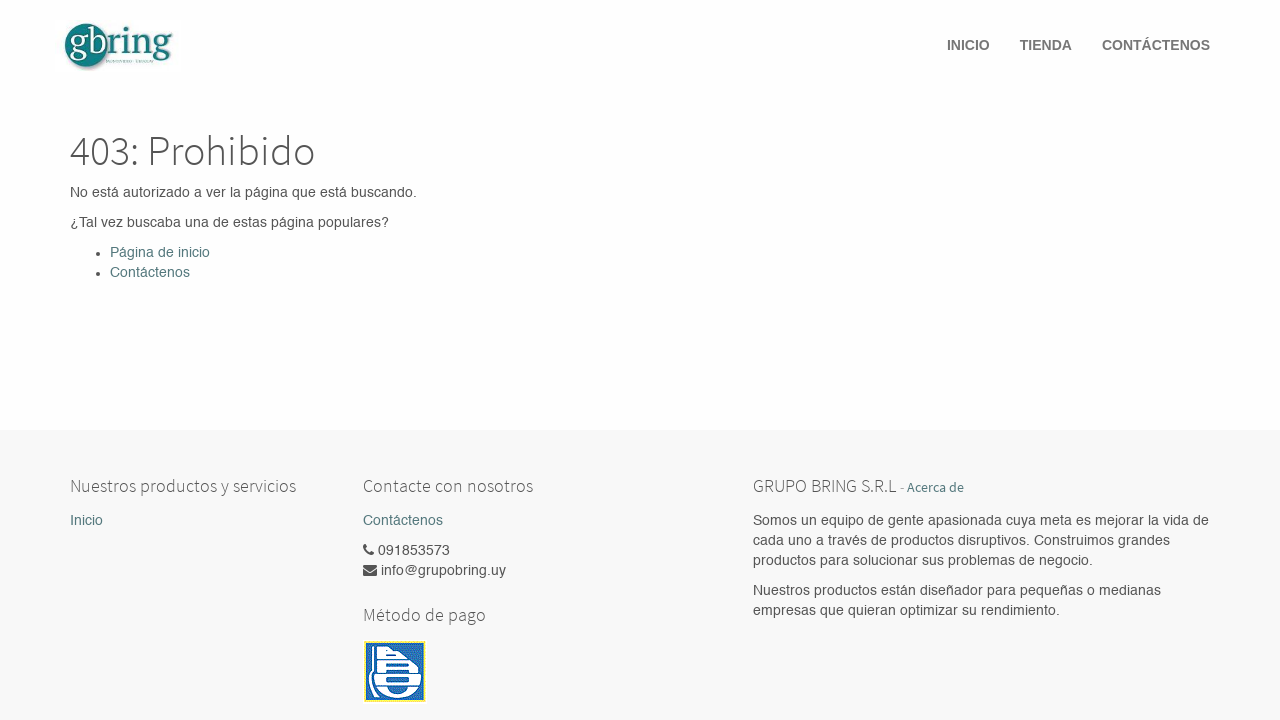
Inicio (86, 521)
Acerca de (935, 487)
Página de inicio (160, 253)
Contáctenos (150, 273)
